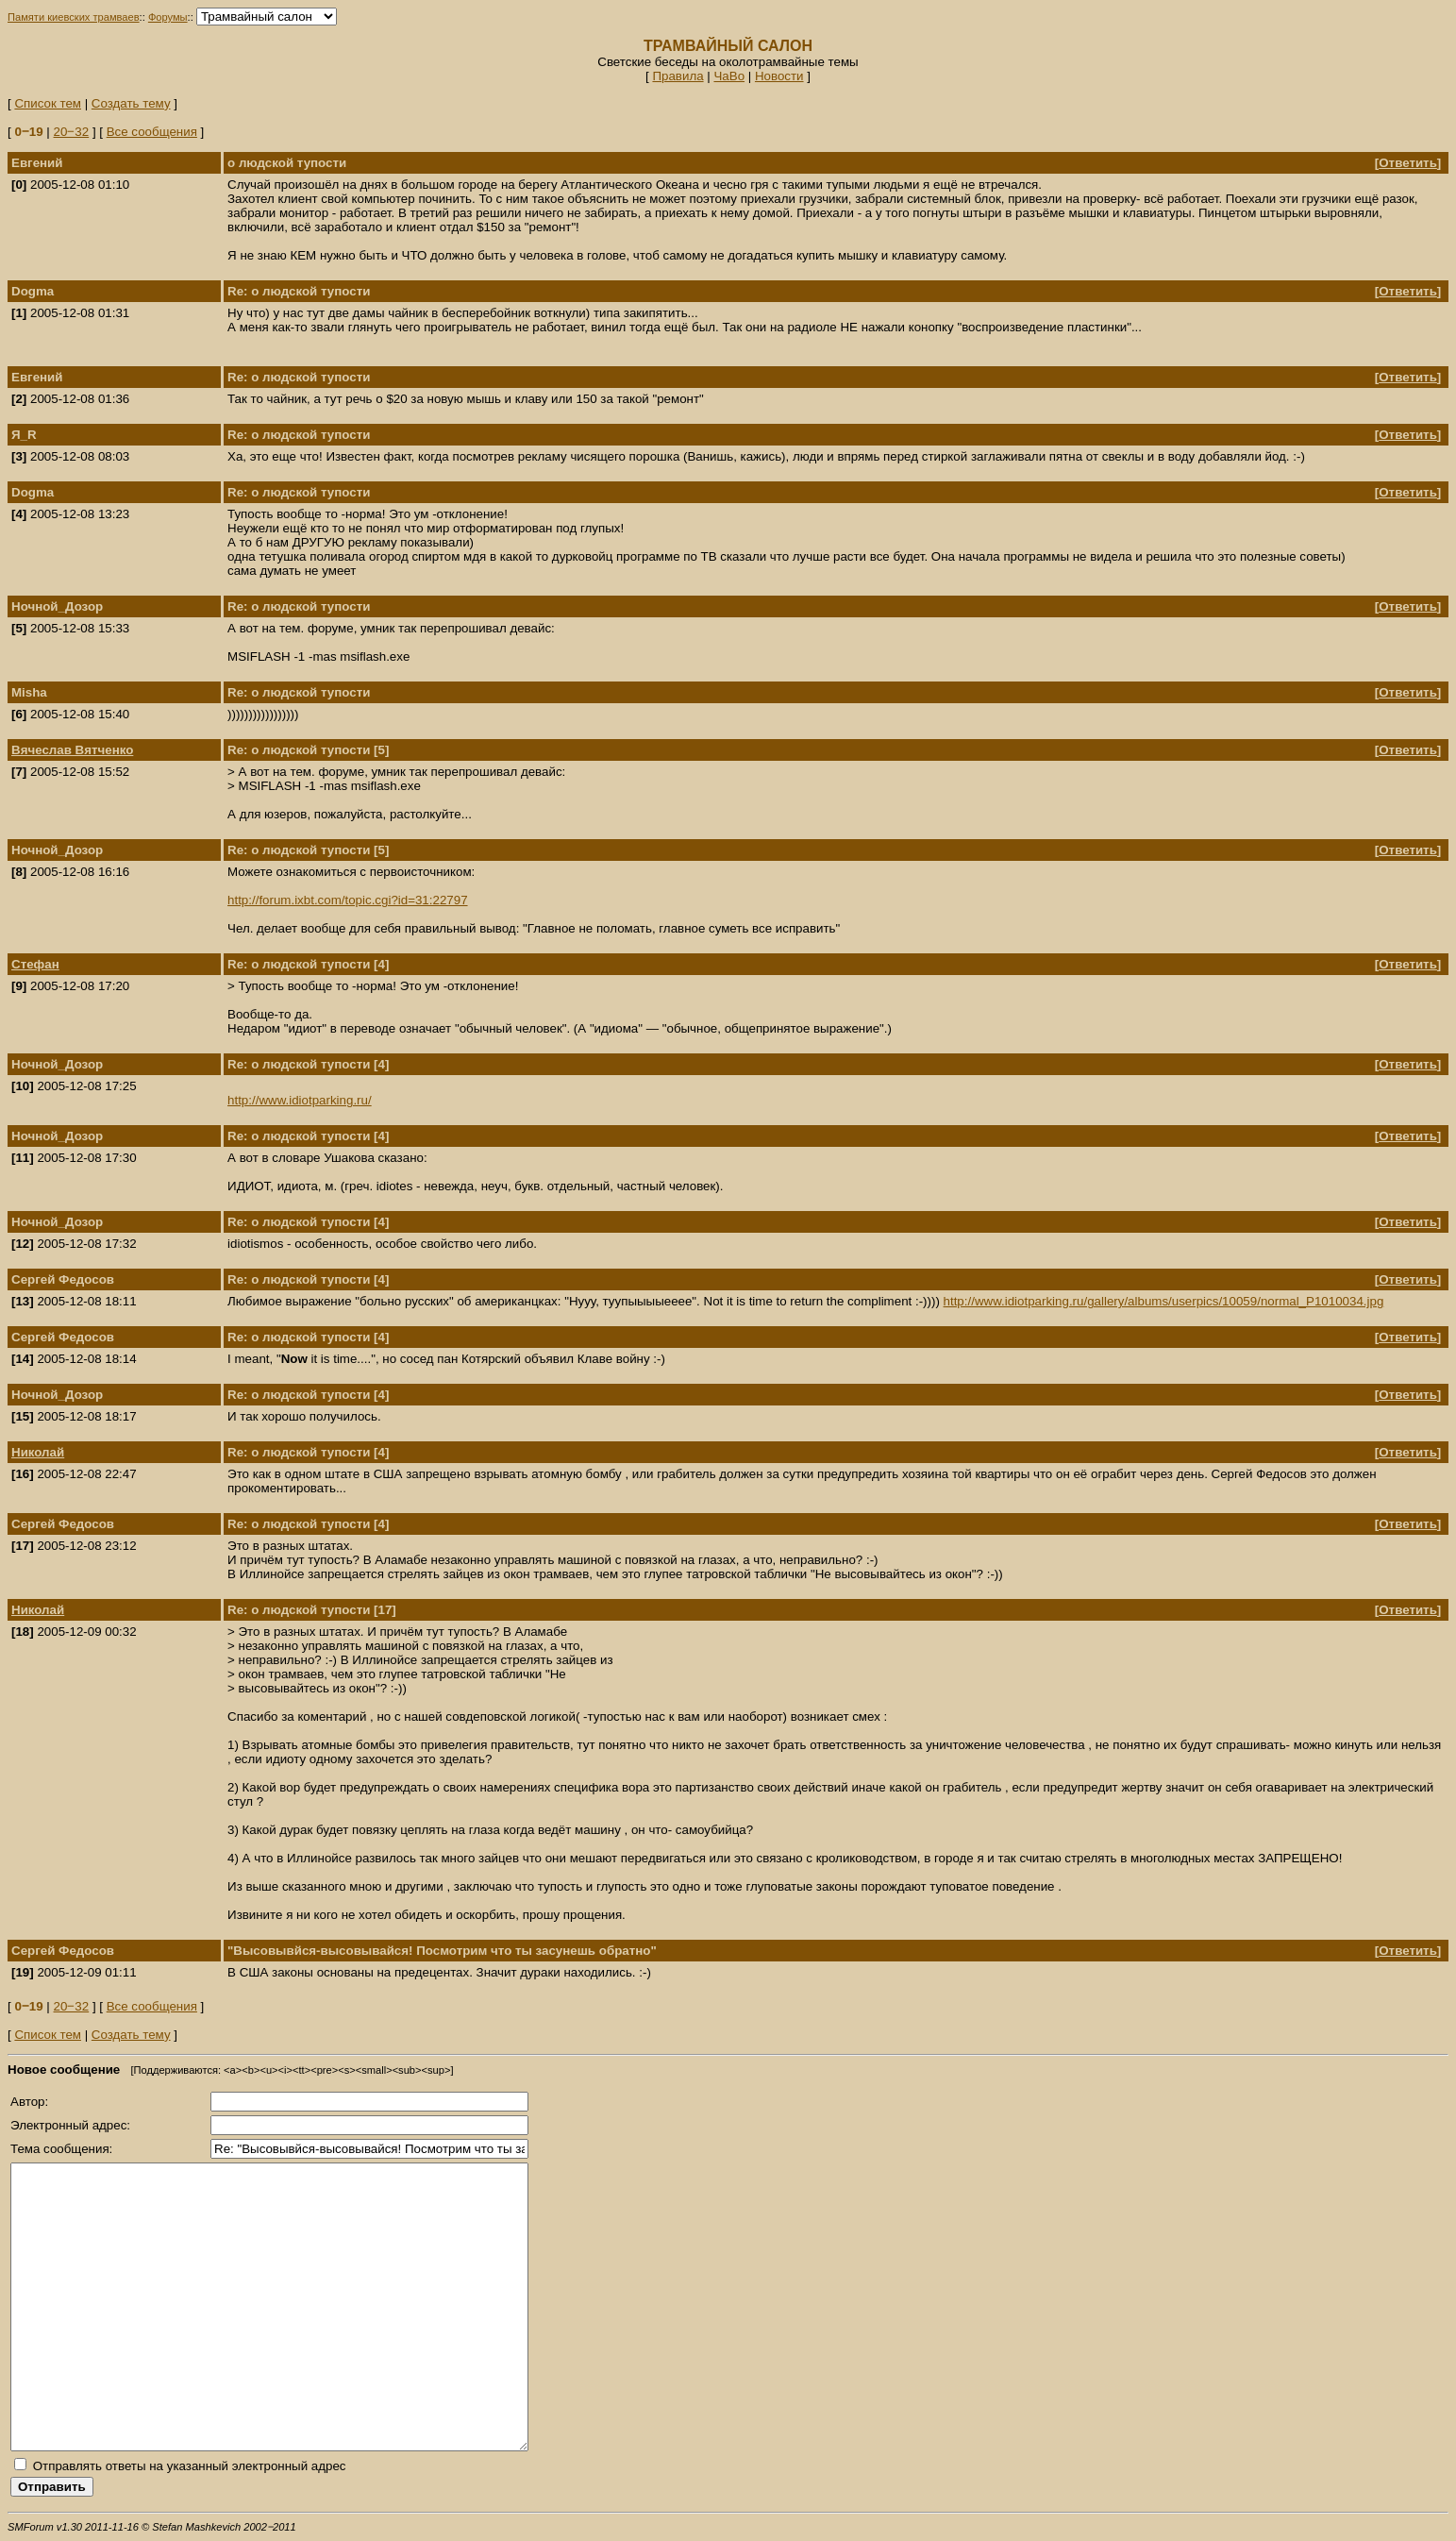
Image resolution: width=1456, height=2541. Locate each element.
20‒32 (72, 132)
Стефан (35, 964)
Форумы (168, 17)
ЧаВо (729, 76)
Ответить (1408, 163)
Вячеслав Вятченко (72, 750)
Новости (779, 76)
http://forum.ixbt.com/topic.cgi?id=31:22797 (347, 900)
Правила (677, 76)
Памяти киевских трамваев (74, 17)
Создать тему (131, 103)
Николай (37, 1452)
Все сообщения (152, 132)
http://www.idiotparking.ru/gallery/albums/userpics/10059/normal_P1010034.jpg (1164, 1301)
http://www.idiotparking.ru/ (299, 1100)
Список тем (47, 103)
